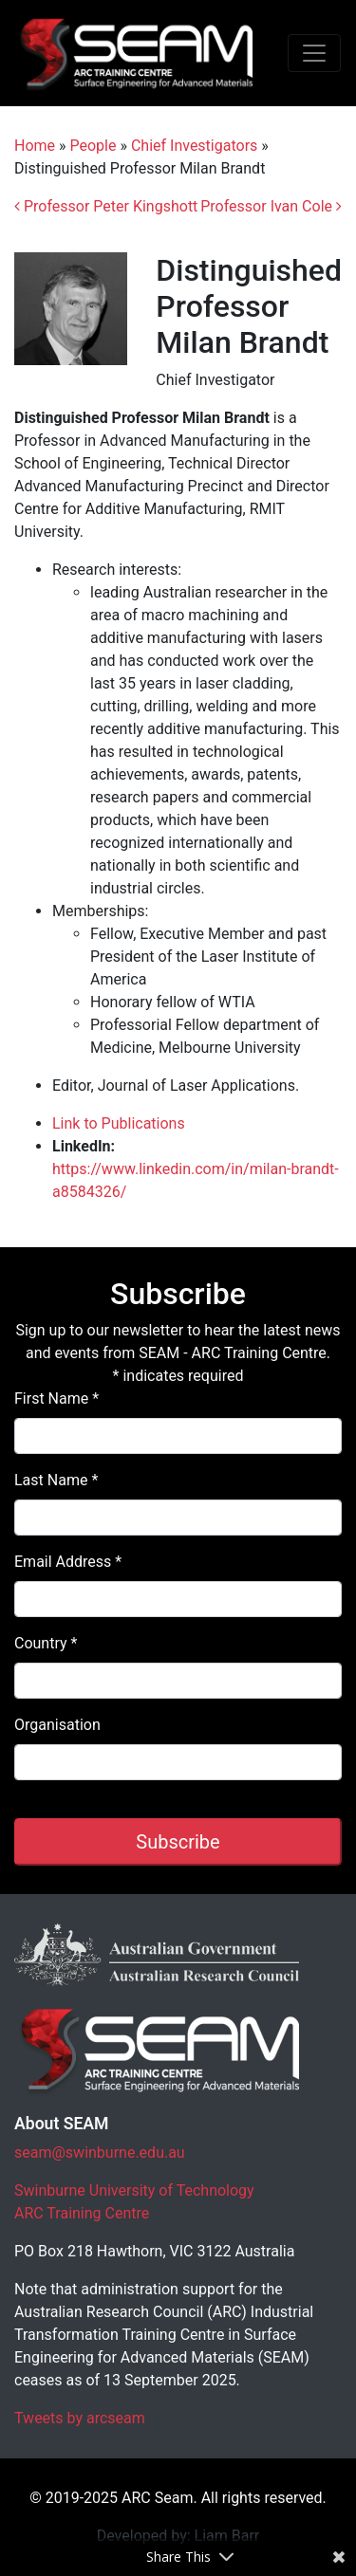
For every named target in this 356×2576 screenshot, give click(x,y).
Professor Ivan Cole (271, 206)
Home (34, 146)
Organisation (57, 1725)
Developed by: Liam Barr (178, 2536)
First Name (56, 1398)
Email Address (68, 1562)
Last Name (56, 1480)
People (93, 146)
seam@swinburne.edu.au (99, 2153)
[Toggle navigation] (314, 53)
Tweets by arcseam (79, 2418)
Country (45, 1643)
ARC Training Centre (81, 2213)
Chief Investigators (194, 146)
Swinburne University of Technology (134, 2190)
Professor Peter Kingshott (105, 206)
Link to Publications (118, 1123)
